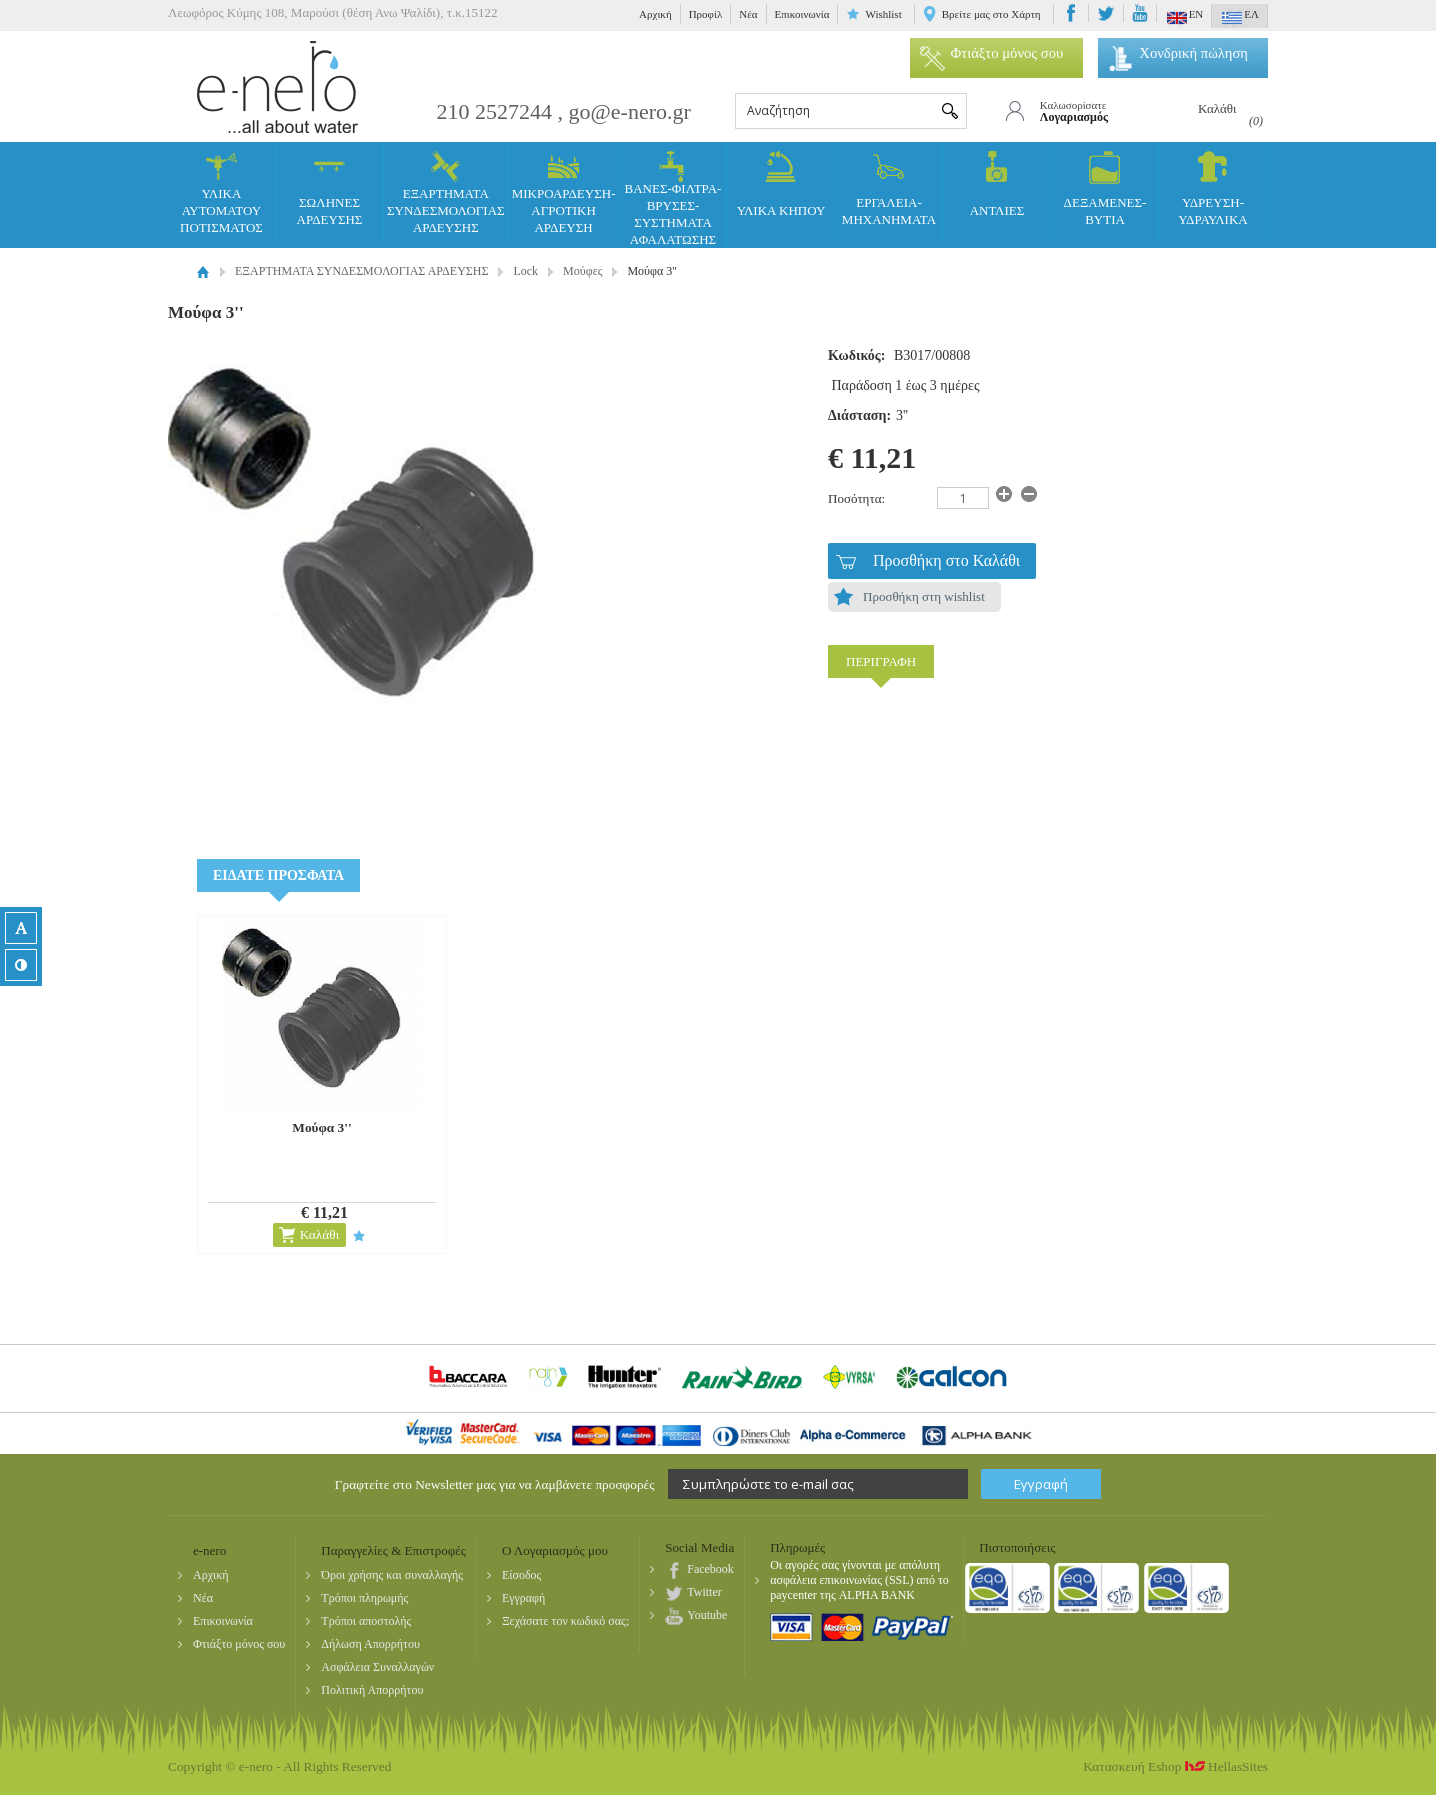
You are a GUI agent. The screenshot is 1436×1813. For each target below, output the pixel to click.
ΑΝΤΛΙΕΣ (997, 184)
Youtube (707, 1615)
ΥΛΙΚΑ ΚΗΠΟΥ (781, 184)
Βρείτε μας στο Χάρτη (991, 14)
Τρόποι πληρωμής (364, 1598)
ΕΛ (1240, 18)
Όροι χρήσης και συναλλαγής (392, 1575)
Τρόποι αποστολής (366, 1621)
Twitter (704, 1592)
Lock (525, 271)
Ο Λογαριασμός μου (555, 1550)
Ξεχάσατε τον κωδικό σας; (565, 1621)
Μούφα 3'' (321, 1127)
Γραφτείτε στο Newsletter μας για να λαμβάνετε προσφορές (495, 1484)
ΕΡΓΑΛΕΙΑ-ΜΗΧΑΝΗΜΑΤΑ (889, 189)
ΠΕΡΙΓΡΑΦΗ (881, 661)
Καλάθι (320, 1234)
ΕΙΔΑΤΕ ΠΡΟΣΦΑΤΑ (278, 875)
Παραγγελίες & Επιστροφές (393, 1550)
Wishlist (883, 14)
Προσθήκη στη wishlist (924, 596)
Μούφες (582, 271)
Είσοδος (521, 1575)
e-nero (278, 86)
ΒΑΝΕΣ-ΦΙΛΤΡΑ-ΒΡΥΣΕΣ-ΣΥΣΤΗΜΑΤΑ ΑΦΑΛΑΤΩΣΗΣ (673, 199)
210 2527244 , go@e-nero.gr (564, 111)
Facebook (710, 1569)
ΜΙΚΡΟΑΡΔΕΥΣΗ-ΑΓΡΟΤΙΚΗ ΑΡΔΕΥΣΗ (564, 193)
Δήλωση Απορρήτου (370, 1644)
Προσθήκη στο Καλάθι (946, 560)
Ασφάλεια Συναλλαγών (377, 1667)
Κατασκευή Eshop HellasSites (1175, 1766)
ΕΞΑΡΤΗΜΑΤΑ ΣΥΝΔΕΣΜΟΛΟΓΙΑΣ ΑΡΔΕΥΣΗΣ (446, 193)
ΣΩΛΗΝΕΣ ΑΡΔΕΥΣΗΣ (330, 189)
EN (1185, 18)
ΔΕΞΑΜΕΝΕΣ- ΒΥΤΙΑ (1105, 189)
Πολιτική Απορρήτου (372, 1690)
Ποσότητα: (856, 498)
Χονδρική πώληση (1178, 53)
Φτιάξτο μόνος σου (992, 53)
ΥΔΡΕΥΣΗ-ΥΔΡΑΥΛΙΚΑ (1212, 189)
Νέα (748, 14)
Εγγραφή (523, 1598)
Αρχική (655, 14)
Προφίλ (706, 14)
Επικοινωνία (802, 14)
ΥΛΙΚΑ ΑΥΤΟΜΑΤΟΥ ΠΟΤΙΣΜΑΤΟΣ (221, 193)
